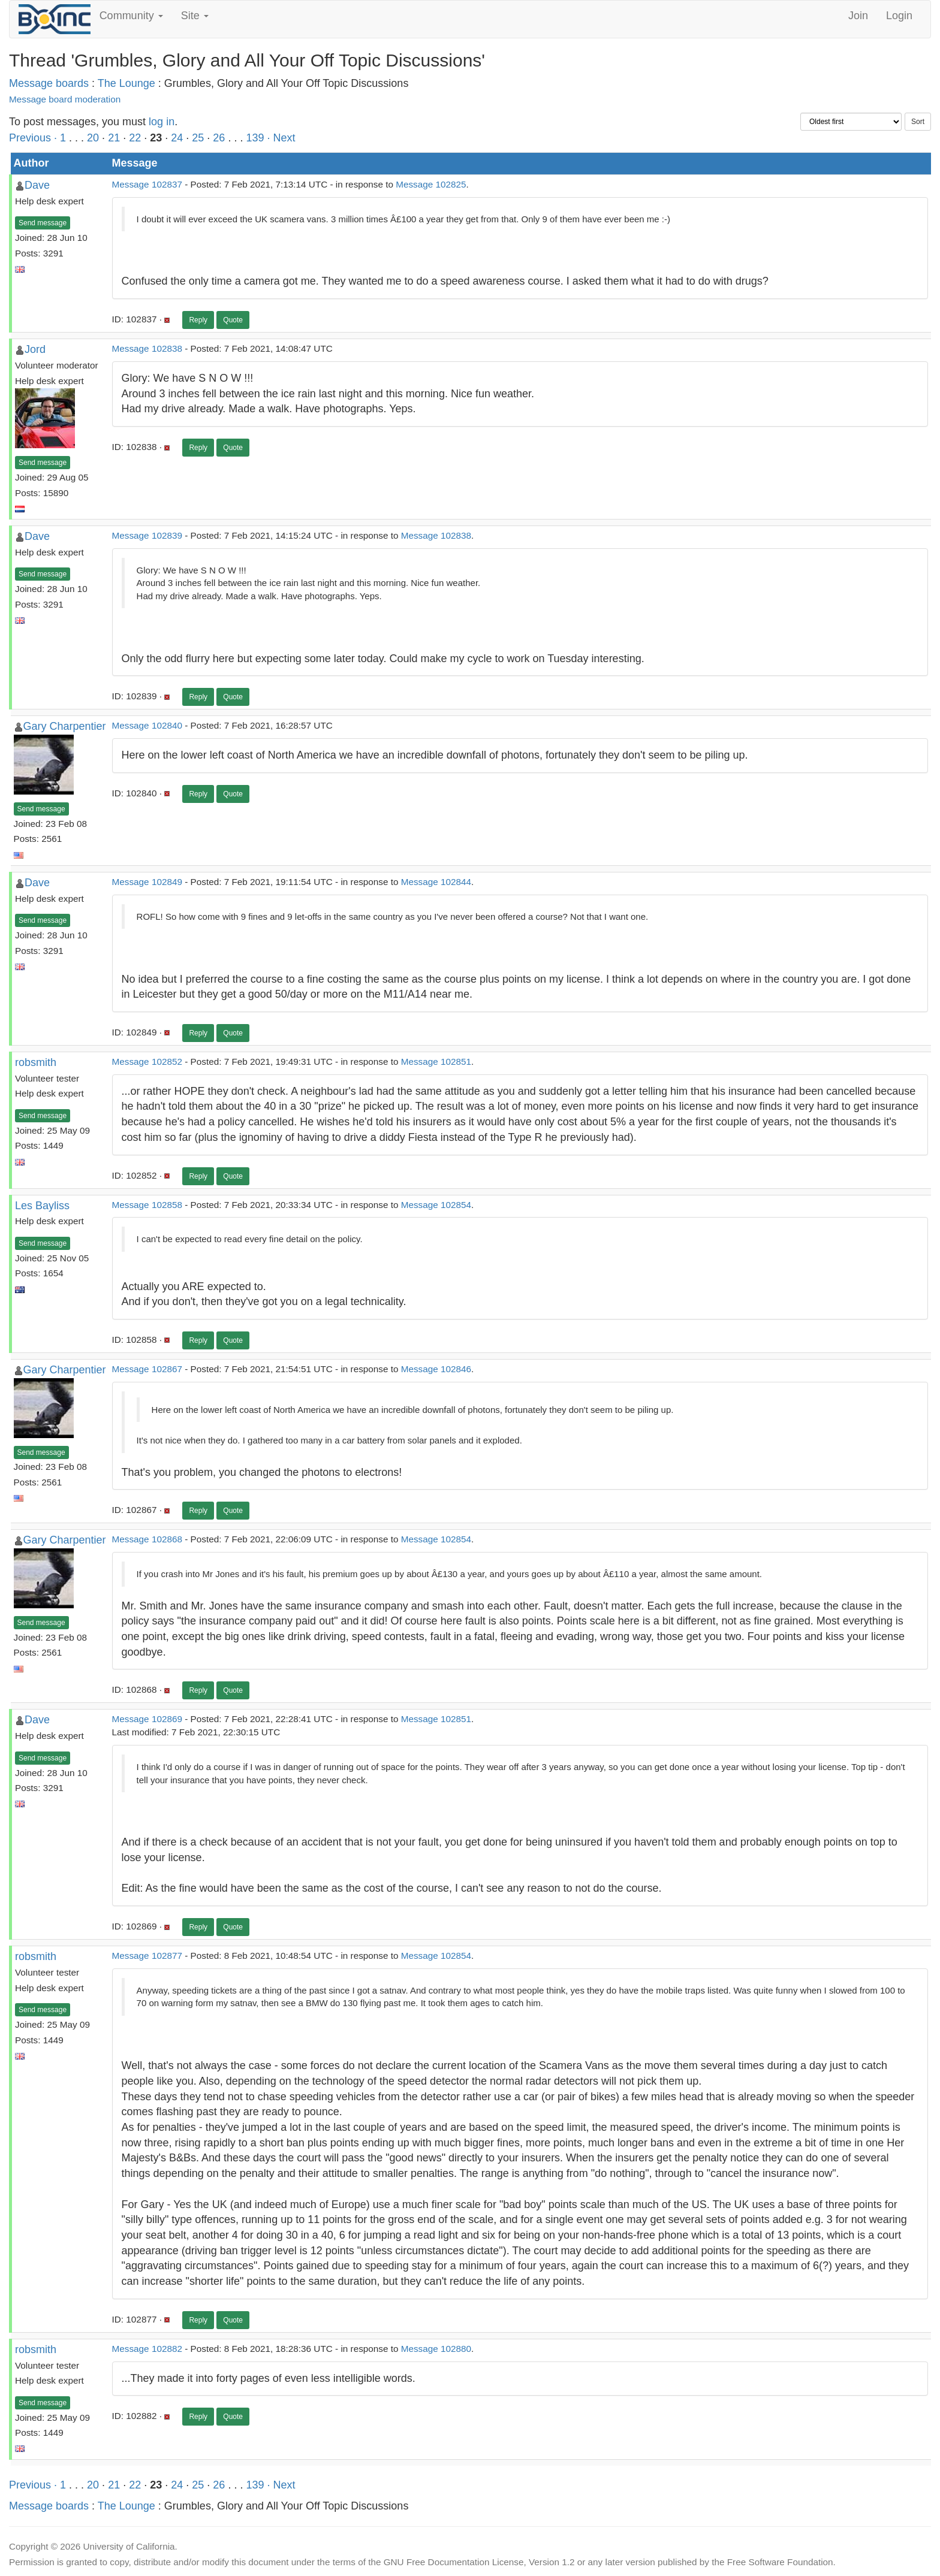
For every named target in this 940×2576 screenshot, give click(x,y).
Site (195, 16)
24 (177, 138)
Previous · (34, 138)
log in (161, 122)
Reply (198, 320)
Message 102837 (147, 184)
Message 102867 (147, 1369)
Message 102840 (147, 725)
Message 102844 (436, 882)
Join (858, 16)
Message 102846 (436, 1369)
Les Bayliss (42, 1206)
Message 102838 (147, 348)
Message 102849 (147, 882)
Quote (233, 320)
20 (93, 138)
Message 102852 (147, 1061)
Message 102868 (147, 1539)
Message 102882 (147, 2349)
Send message (43, 223)
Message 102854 (436, 1205)
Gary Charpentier (64, 726)
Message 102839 (147, 535)
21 (114, 138)
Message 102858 (147, 1205)
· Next (281, 138)
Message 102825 (431, 184)
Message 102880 (436, 2349)
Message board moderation (64, 99)
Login (899, 16)
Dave (37, 185)
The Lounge (126, 83)
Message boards (49, 83)
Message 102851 (436, 1061)
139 (255, 138)
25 (198, 138)
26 (219, 138)
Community (131, 16)
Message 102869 (147, 1719)
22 (135, 138)
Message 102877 (147, 1955)
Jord (35, 349)
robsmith (35, 1062)
